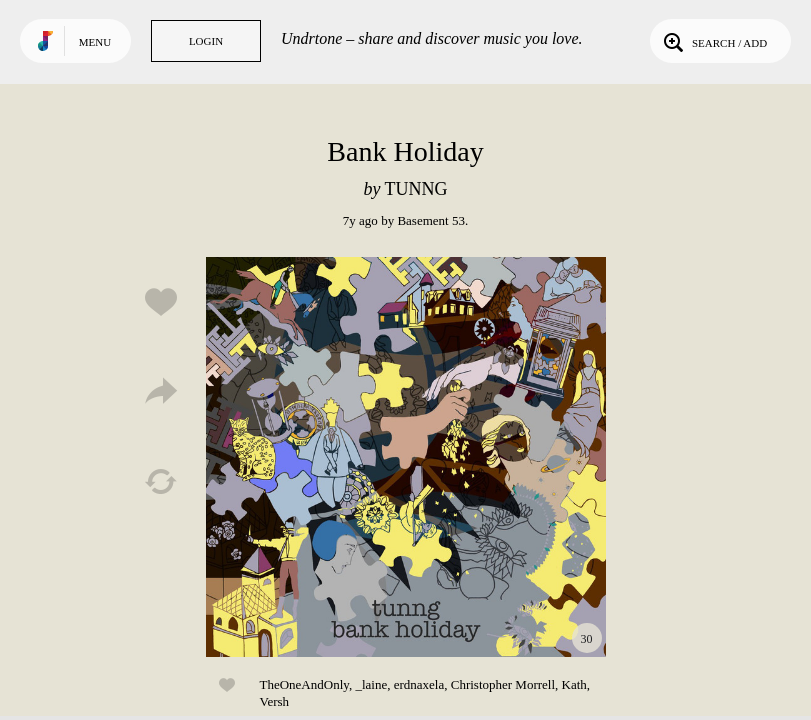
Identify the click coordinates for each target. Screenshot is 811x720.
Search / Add (713, 41)
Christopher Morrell (503, 684)
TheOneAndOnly (304, 684)
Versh (275, 701)
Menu (95, 42)
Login (206, 41)
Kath (574, 684)
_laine (371, 684)
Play (406, 457)
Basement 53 (431, 220)
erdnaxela (419, 684)
